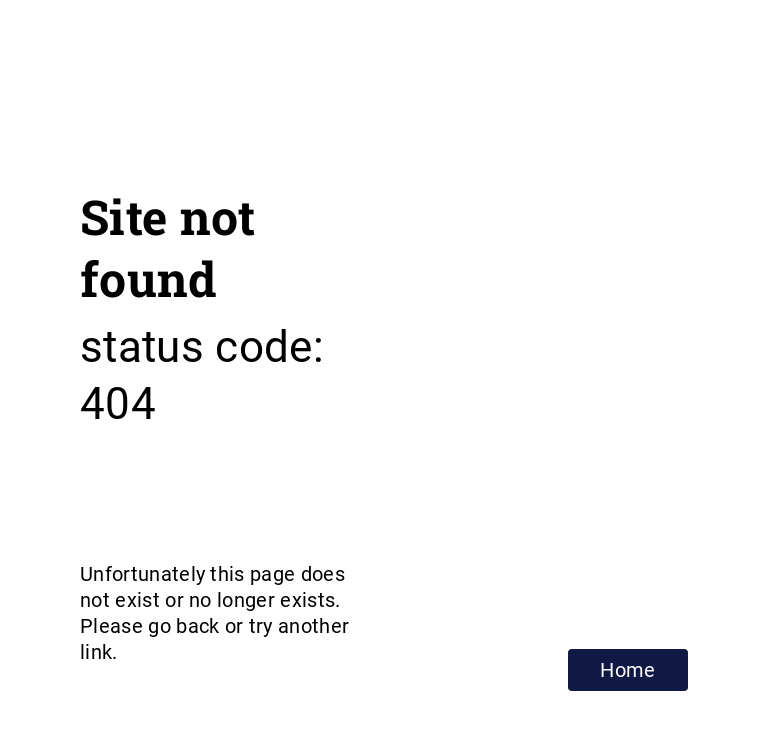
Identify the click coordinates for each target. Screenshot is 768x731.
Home (627, 670)
